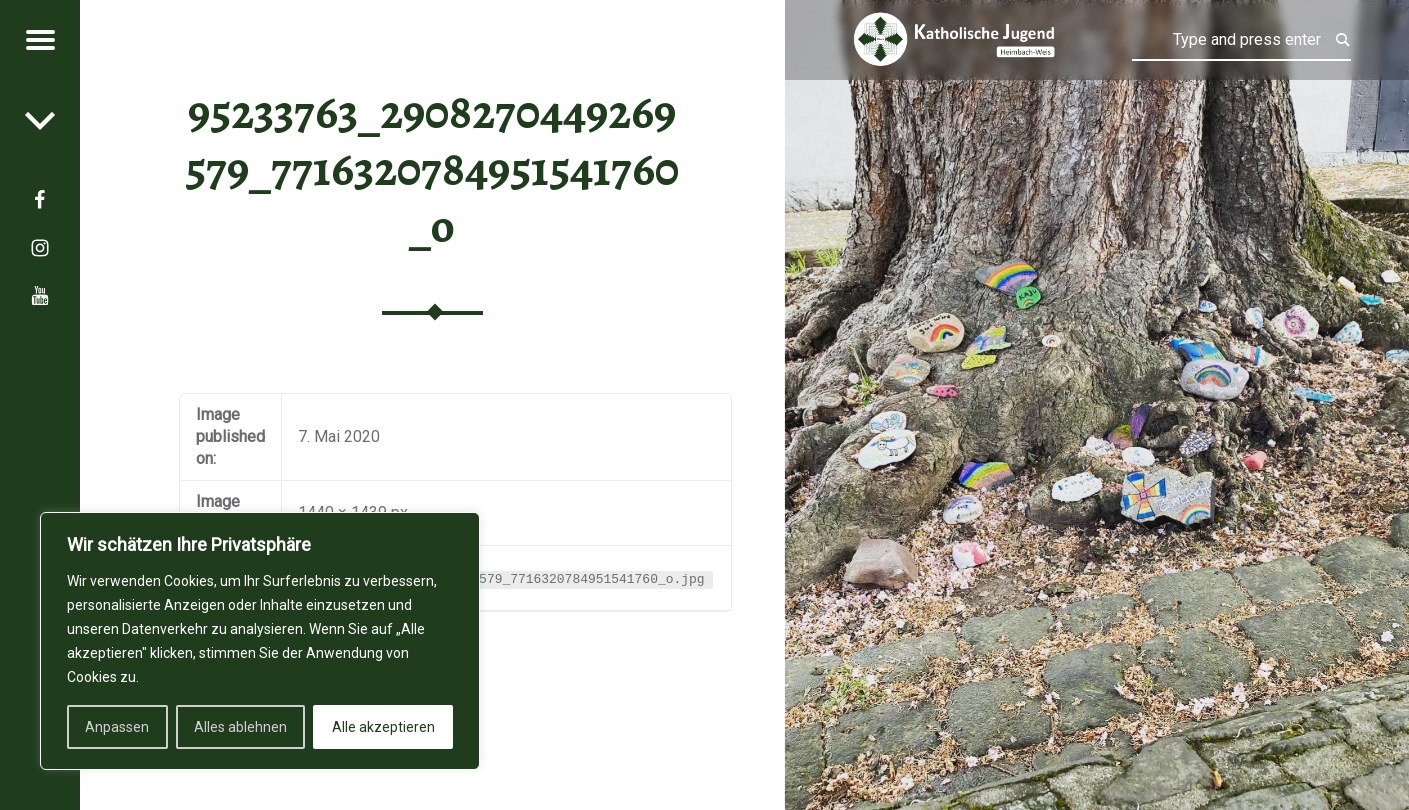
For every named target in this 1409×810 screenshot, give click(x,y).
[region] (260, 641)
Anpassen (117, 727)
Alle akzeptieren (383, 727)
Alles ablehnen (240, 727)
